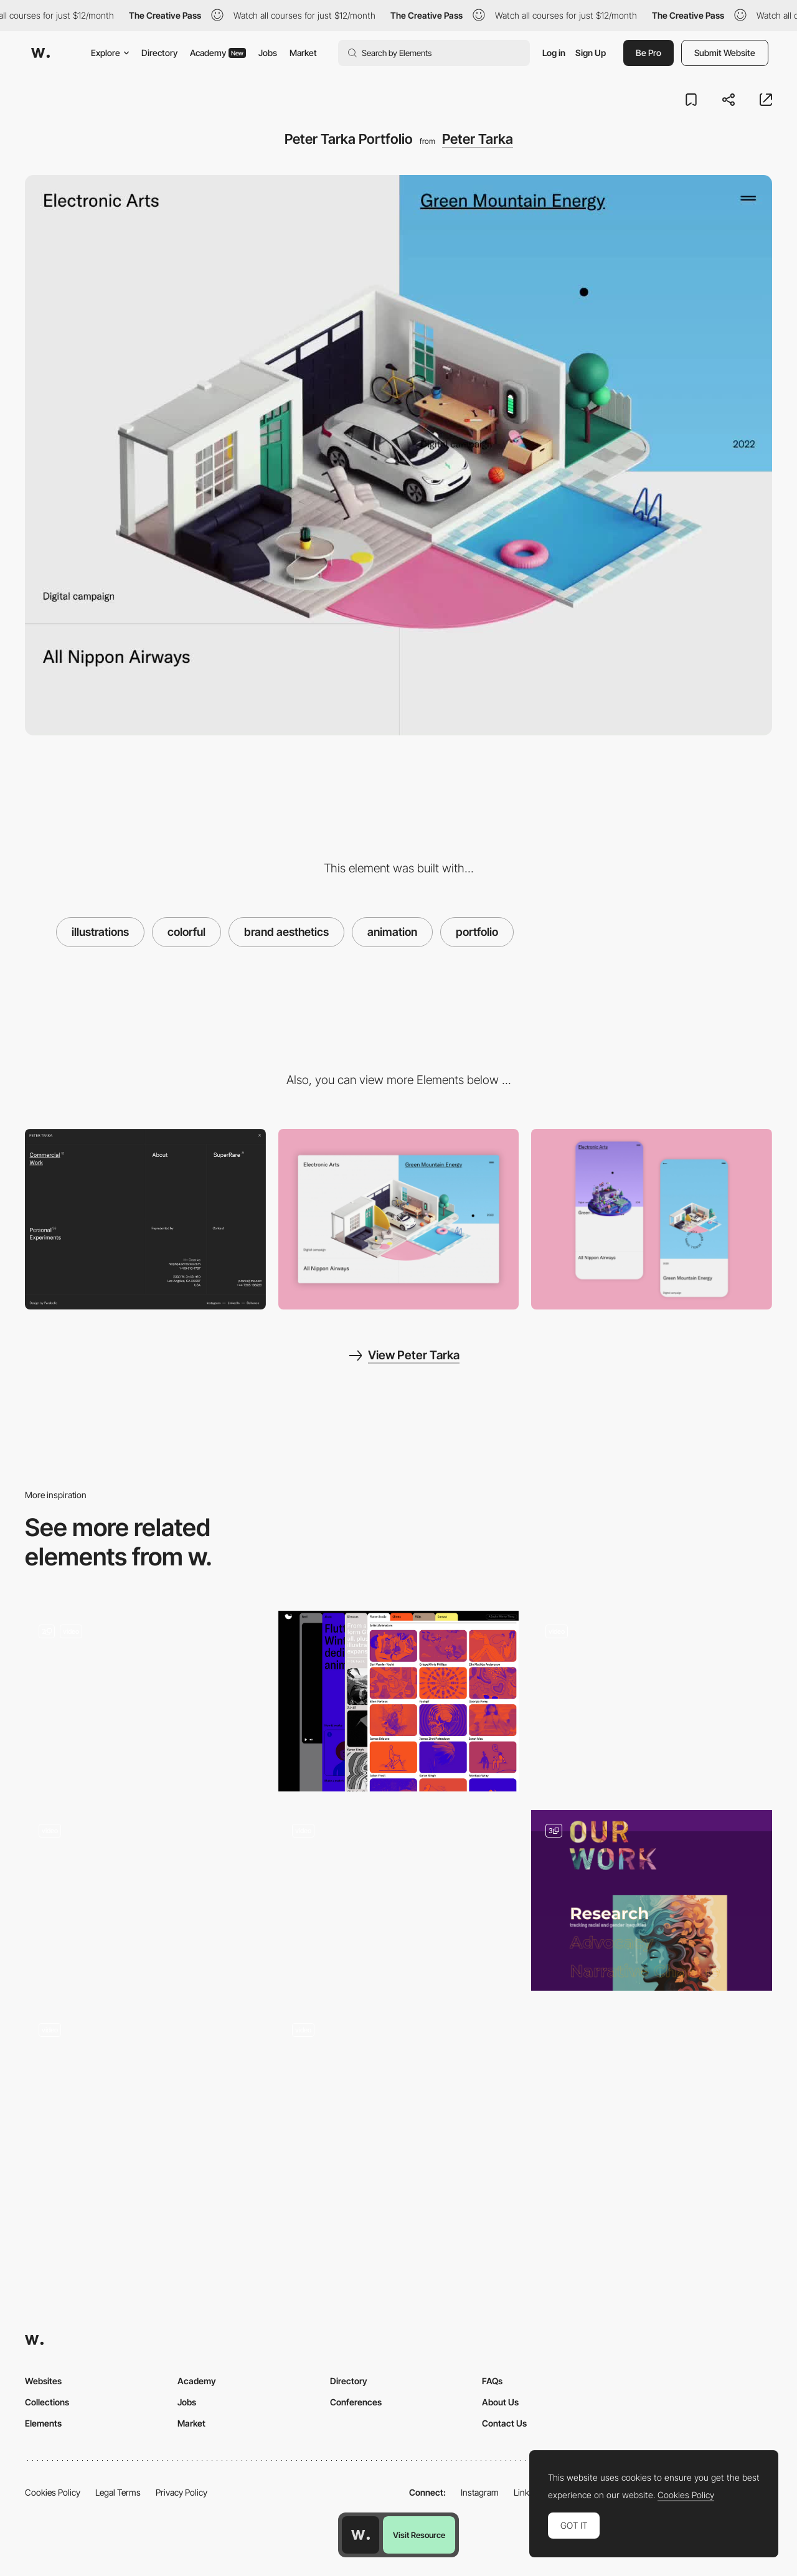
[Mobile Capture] (651, 1219)
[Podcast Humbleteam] (398, 1900)
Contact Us (504, 2423)
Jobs (267, 52)
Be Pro (648, 52)
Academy (218, 52)
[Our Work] (651, 1900)
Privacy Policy (181, 2492)
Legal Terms (118, 2492)
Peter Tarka (477, 139)
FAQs (492, 2380)
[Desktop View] (398, 1219)
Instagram (480, 2492)
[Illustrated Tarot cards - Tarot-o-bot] (145, 2095)
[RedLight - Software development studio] (651, 1697)
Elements (43, 2423)
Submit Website (724, 52)
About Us (500, 2402)
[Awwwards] (40, 53)
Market (303, 52)
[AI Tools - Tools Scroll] (398, 2099)
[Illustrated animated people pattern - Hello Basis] (145, 1896)
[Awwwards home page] (360, 2535)
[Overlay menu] (145, 1219)
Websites (43, 2380)
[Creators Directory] (398, 1701)
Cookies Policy (52, 2492)
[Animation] (145, 1701)
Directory (159, 52)
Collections (47, 2402)
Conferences (356, 2402)
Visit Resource (419, 2535)
